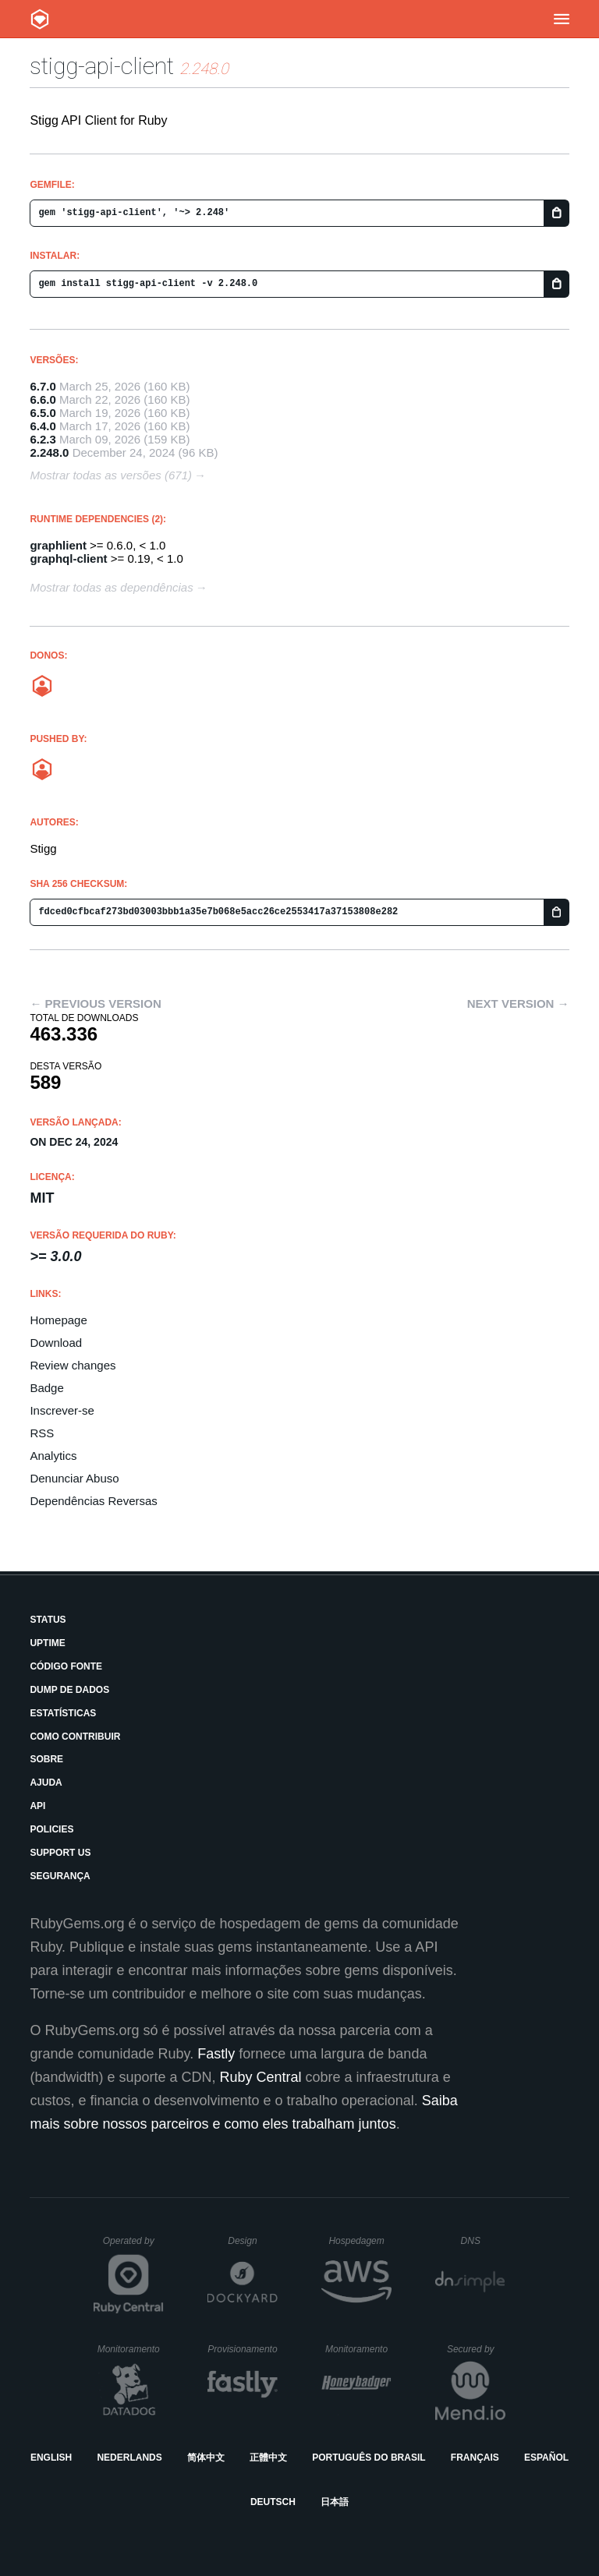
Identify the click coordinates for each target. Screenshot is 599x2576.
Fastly (216, 2054)
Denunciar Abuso (74, 1478)
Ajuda (46, 1782)
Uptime (47, 1643)
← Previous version (95, 1003)
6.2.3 (42, 439)
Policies (51, 1829)
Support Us (60, 1852)
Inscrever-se (62, 1410)
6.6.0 (42, 399)
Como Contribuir (75, 1736)
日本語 (335, 2501)
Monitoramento (130, 2349)
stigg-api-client (102, 66)
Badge (46, 1387)
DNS (483, 2240)
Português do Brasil (368, 2457)
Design (253, 2240)
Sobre (46, 1759)
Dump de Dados (69, 1689)
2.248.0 (49, 452)
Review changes (72, 1365)
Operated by (133, 2246)
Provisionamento (242, 2349)
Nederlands (129, 2457)
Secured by (476, 2349)
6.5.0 (42, 412)
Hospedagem (360, 2240)
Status (48, 1619)
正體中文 (268, 2457)
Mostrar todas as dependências (111, 587)
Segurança (60, 1876)
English (51, 2457)
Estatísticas (63, 1713)
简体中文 (206, 2457)
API (37, 1805)
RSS (42, 1433)
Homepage (58, 1320)
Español (546, 2457)
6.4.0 (42, 426)
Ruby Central (261, 2077)
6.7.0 (42, 386)
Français (475, 2457)
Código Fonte (66, 1666)
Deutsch (273, 2501)
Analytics (53, 1455)
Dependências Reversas (93, 1500)
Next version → (518, 1003)
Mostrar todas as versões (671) (111, 475)
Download (56, 1342)
